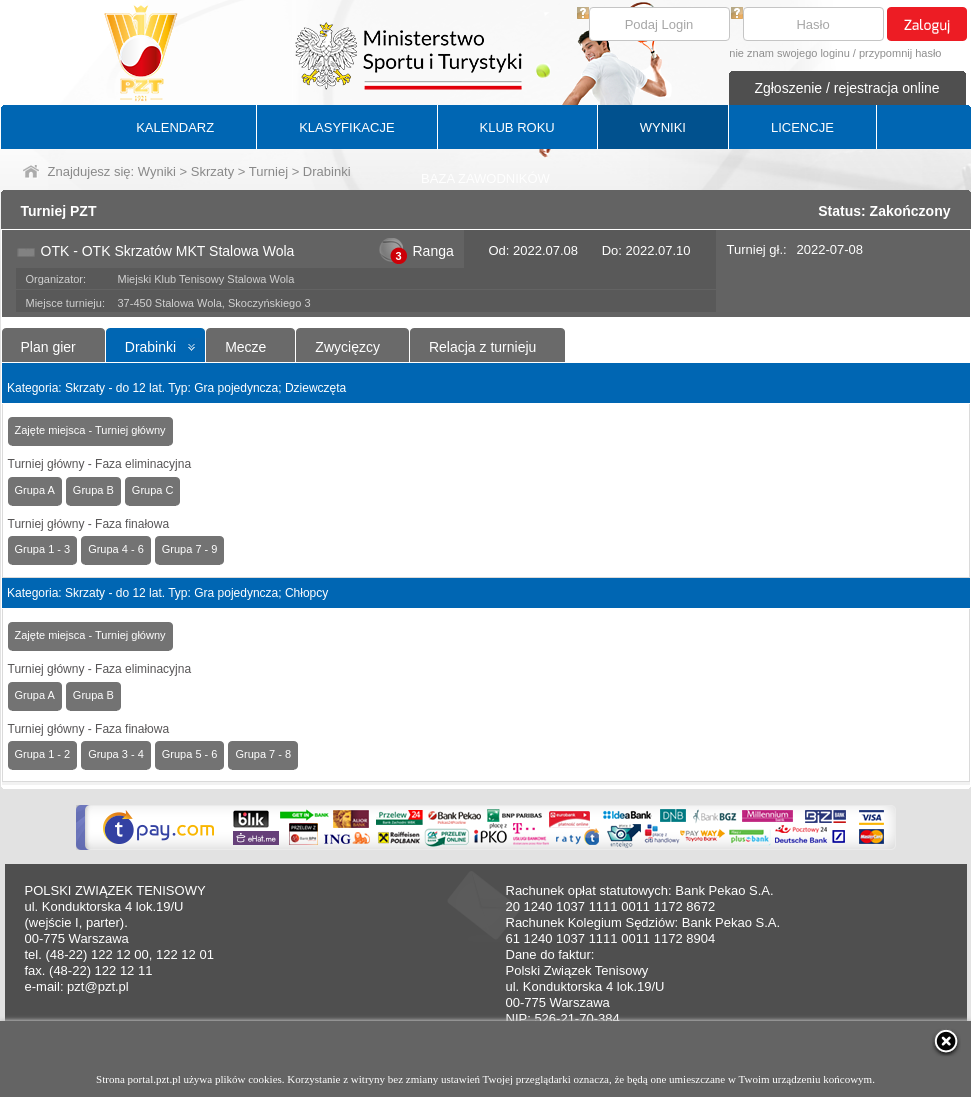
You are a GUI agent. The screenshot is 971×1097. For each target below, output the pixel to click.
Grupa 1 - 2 (43, 754)
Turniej (268, 171)
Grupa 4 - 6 (116, 549)
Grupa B (93, 490)
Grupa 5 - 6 (190, 754)
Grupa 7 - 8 (263, 754)
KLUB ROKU (517, 127)
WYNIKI (663, 127)
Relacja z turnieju (482, 347)
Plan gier (48, 347)
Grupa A (35, 490)
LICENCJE (802, 127)
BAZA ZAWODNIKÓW (485, 178)
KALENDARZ (175, 127)
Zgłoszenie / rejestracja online (846, 88)
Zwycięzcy (347, 347)
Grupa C (153, 490)
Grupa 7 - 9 (190, 549)
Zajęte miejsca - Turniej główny (90, 430)
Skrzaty (212, 171)
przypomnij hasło (900, 53)
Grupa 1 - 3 (43, 549)
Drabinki (150, 347)
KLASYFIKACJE (346, 127)
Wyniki (157, 171)
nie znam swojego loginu (789, 53)
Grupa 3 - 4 (116, 754)
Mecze (245, 347)
